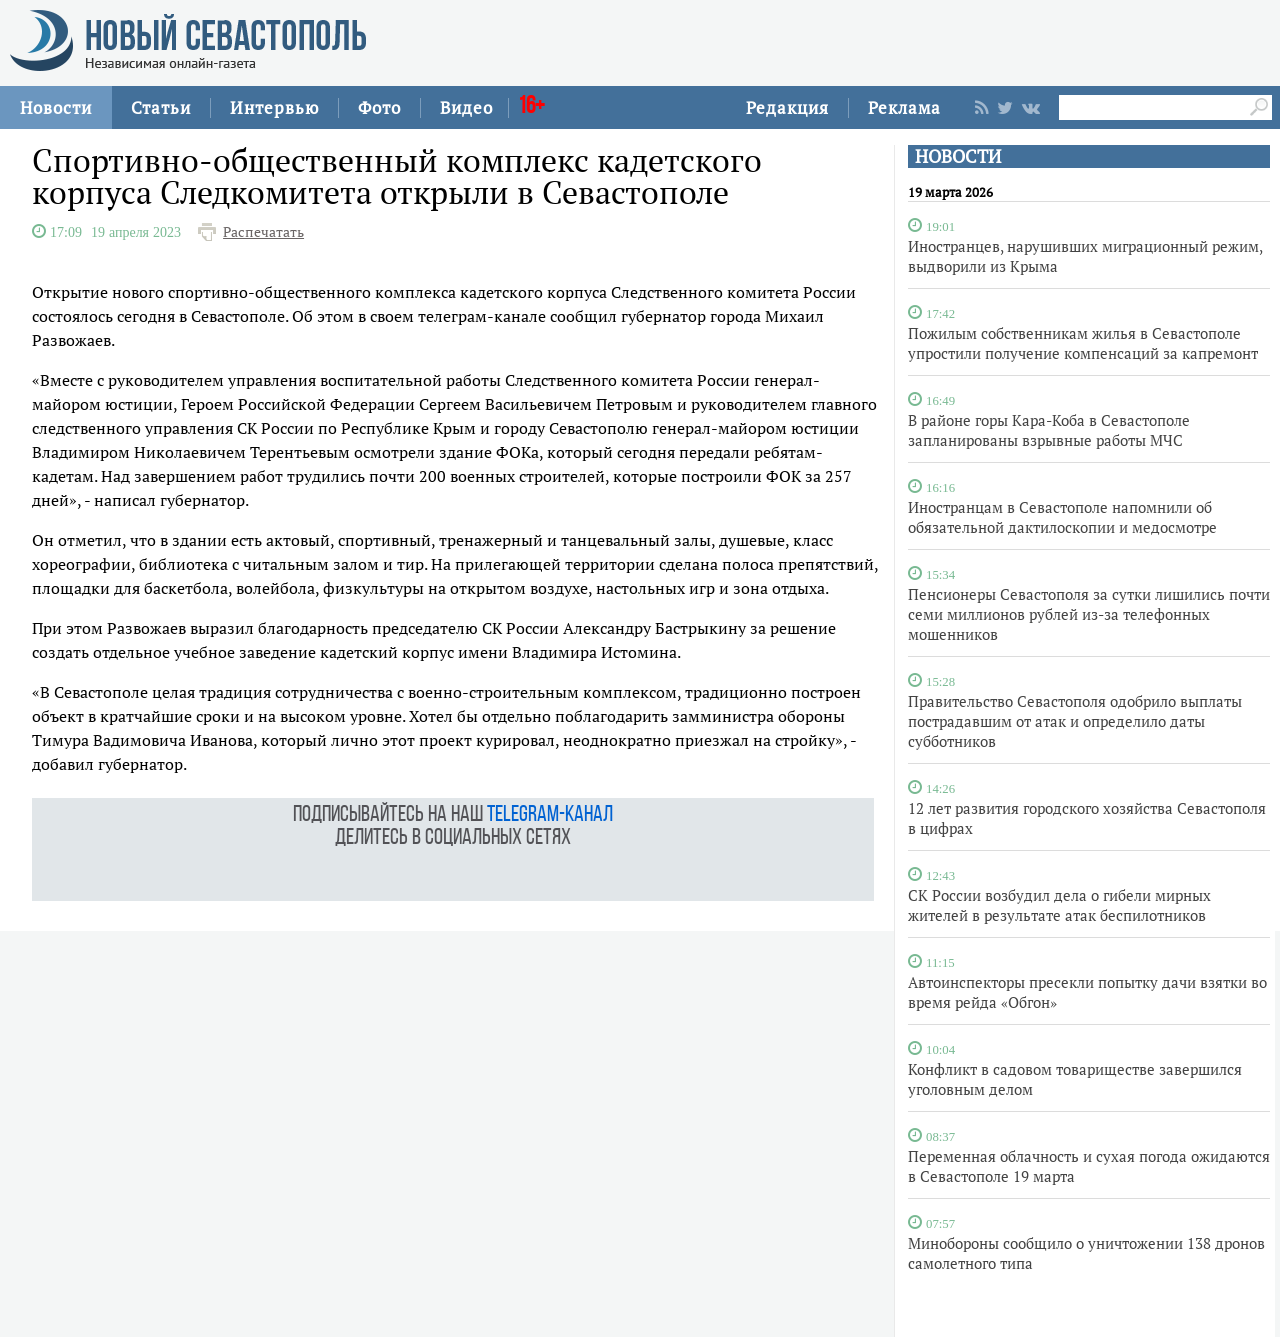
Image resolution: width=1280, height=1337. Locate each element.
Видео (466, 107)
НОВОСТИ (958, 156)
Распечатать (263, 232)
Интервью (274, 107)
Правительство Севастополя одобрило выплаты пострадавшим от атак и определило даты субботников (1075, 721)
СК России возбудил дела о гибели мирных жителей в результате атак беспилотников (1059, 905)
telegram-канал (550, 815)
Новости (56, 107)
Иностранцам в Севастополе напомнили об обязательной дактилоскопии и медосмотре (1062, 517)
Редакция (787, 107)
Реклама (904, 107)
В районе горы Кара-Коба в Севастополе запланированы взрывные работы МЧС (1049, 430)
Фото (379, 107)
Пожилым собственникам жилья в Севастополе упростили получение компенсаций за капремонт (1083, 343)
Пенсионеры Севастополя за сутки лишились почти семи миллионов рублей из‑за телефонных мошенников (1089, 614)
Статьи (161, 107)
